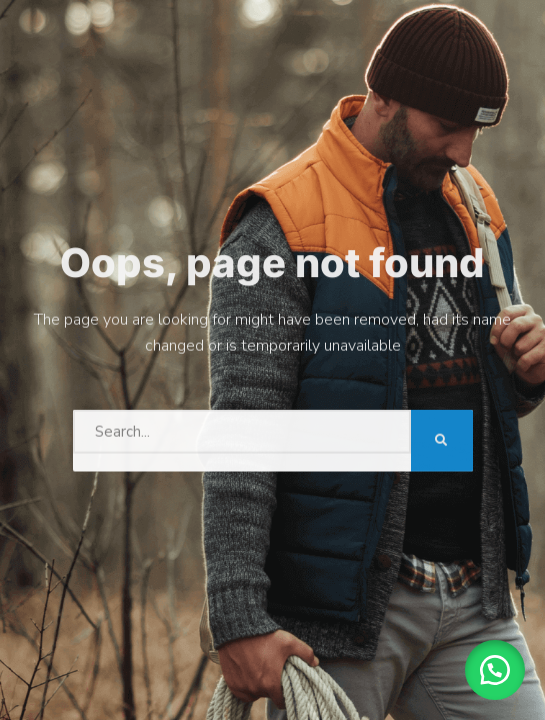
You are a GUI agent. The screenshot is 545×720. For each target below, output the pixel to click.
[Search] (442, 438)
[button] (495, 670)
